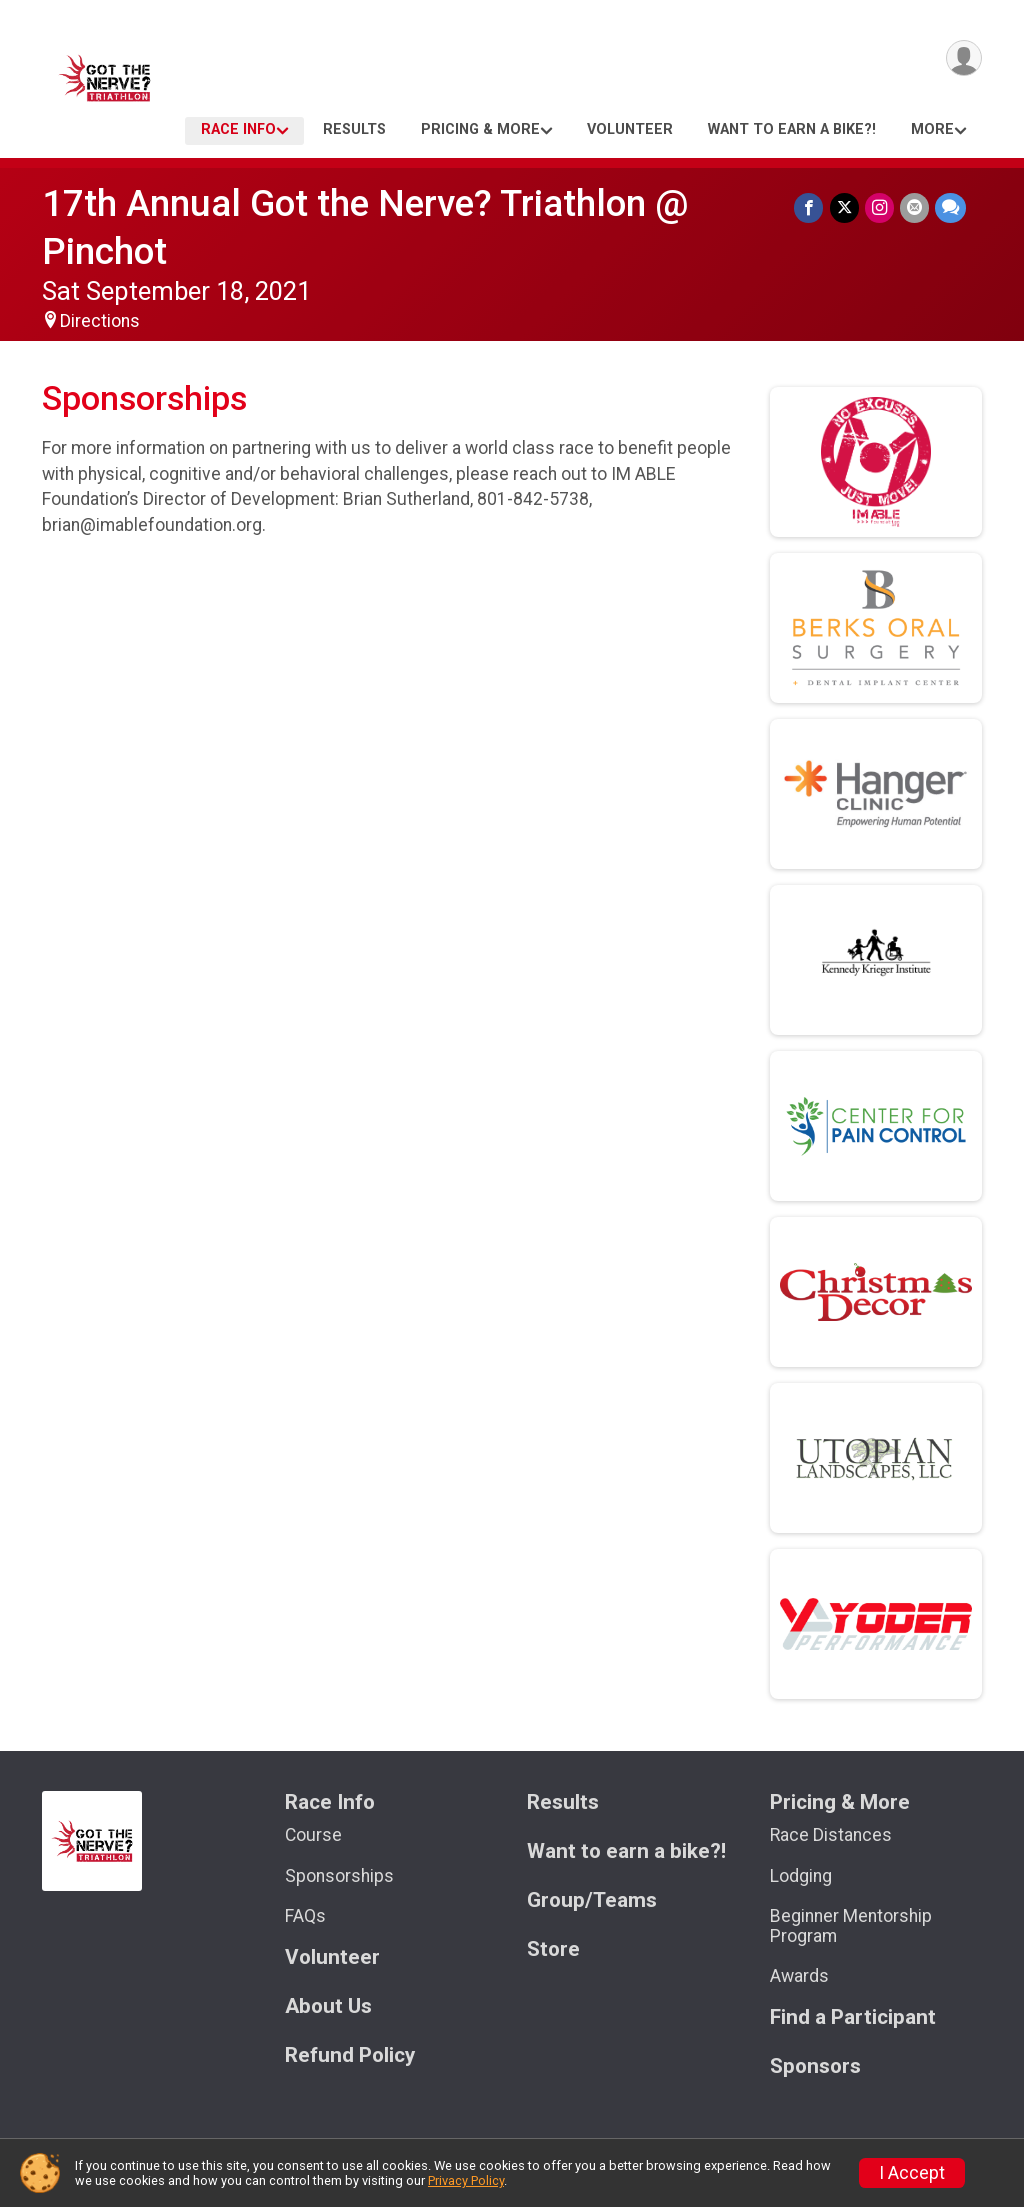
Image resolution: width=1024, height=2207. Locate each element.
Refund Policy (350, 2055)
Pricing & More (480, 129)
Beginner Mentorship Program (851, 1926)
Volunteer (630, 129)
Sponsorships (339, 1876)
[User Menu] (963, 58)
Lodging (801, 1876)
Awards (799, 1976)
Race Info (238, 129)
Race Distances (831, 1835)
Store (553, 1949)
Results (354, 129)
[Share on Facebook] (809, 207)
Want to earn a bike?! (792, 129)
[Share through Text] (950, 207)
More (932, 129)
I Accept (912, 2173)
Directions (100, 321)
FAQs (305, 1916)
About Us (328, 2006)
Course (313, 1835)
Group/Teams (592, 1900)
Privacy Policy (466, 2180)
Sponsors (815, 2066)
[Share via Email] (914, 207)
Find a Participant (853, 2017)
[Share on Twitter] (844, 207)
